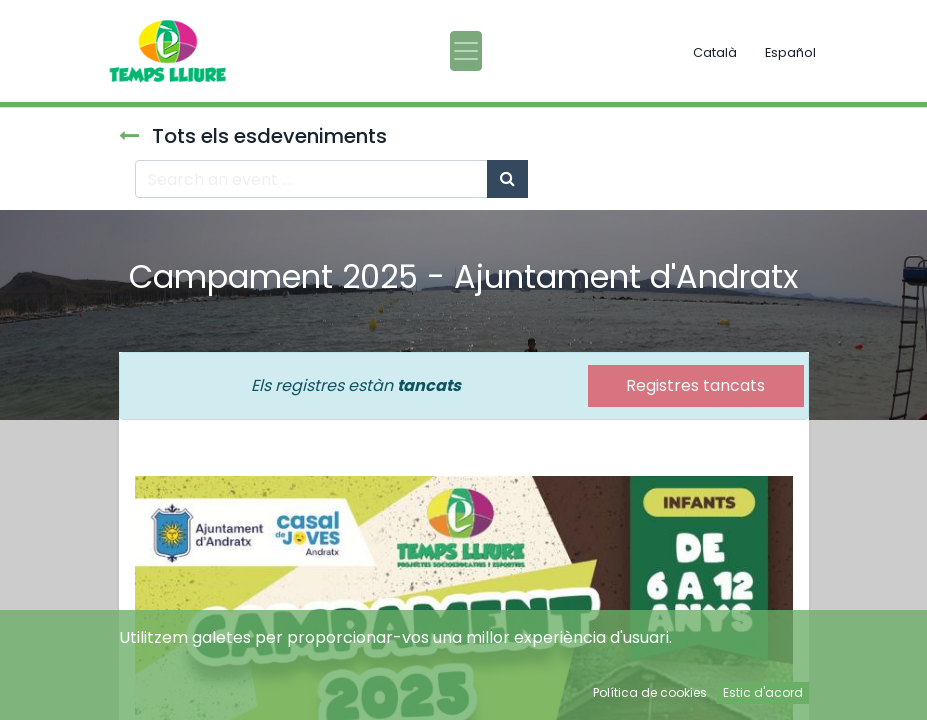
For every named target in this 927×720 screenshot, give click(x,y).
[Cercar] (507, 179)
